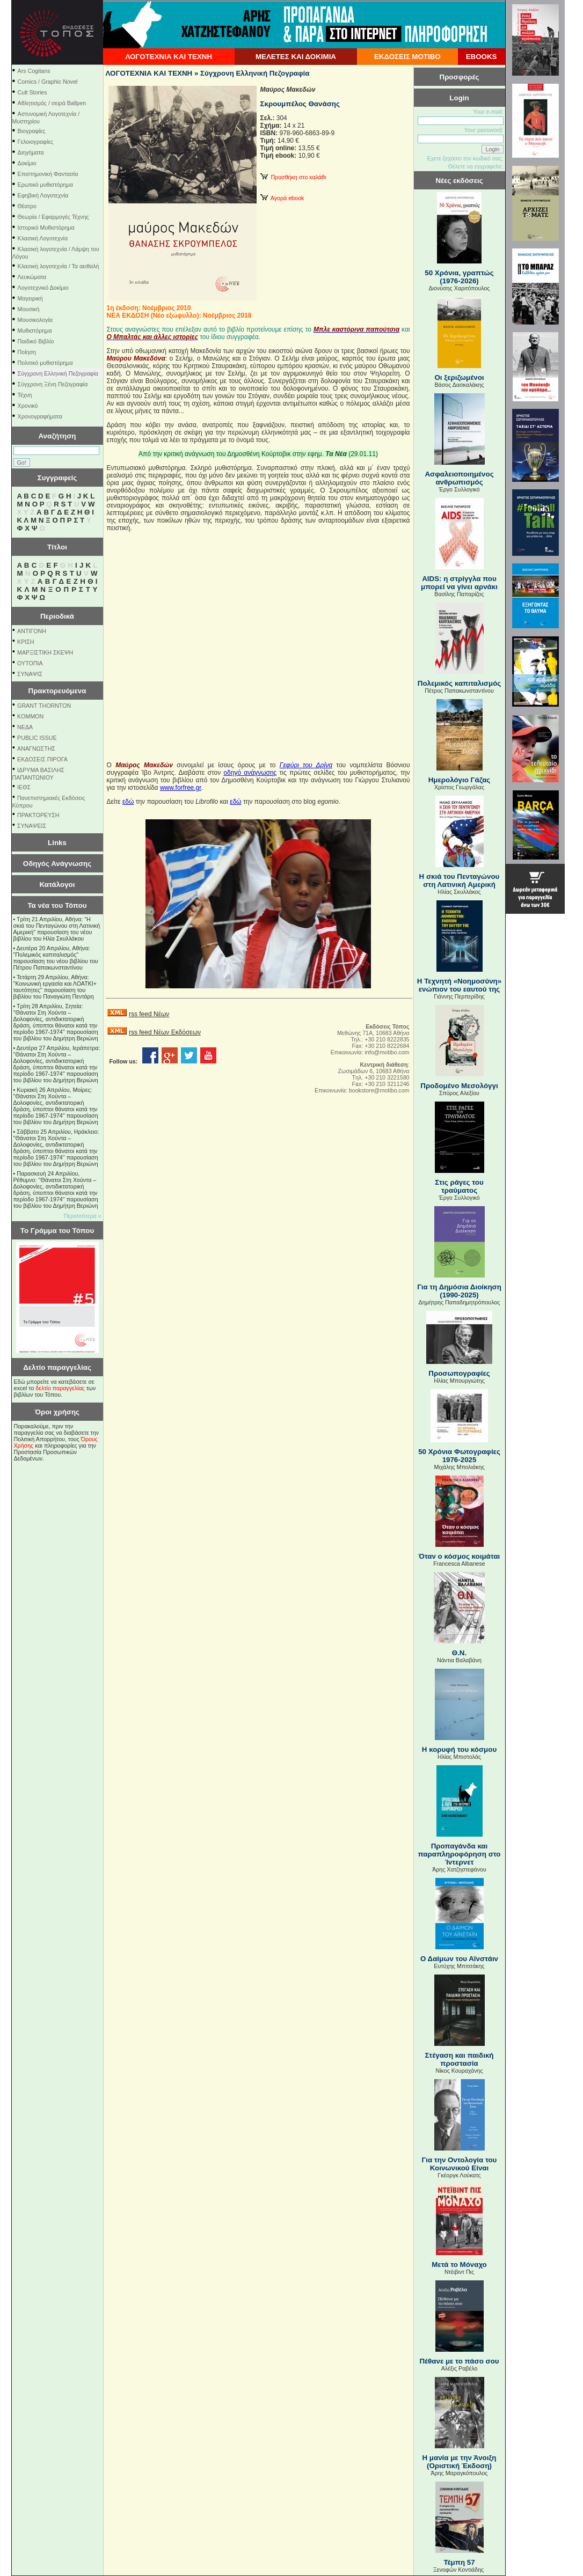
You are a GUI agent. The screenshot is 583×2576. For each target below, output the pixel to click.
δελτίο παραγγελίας (59, 1388)
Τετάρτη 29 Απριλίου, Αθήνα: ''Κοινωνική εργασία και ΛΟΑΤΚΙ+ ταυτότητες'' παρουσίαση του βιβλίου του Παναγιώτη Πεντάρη (55, 987)
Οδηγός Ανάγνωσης (57, 864)
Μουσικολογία (35, 320)
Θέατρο (27, 206)
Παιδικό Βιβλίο (36, 341)
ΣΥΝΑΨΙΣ (29, 674)
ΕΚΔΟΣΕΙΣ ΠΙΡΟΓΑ (42, 759)
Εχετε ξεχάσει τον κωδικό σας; (465, 158)
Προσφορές (459, 77)
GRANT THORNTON (44, 705)
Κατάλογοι (57, 884)
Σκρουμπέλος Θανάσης (300, 104)
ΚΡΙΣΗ (25, 642)
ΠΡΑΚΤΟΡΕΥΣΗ (38, 815)
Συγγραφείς (57, 478)
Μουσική (29, 309)
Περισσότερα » (82, 1216)
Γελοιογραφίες (36, 141)
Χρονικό (28, 405)
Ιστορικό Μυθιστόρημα (46, 227)
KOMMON (30, 716)
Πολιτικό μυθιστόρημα (45, 362)
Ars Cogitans (34, 71)
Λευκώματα (32, 277)
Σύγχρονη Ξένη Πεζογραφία (53, 384)
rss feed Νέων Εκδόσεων (165, 1032)
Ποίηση (27, 352)
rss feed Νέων (149, 1014)
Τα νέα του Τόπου (56, 905)
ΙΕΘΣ (24, 787)
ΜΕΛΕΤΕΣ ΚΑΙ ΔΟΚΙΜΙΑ (296, 57)
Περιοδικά (57, 616)
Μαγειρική (30, 298)
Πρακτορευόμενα (57, 691)
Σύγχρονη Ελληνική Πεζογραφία (58, 373)
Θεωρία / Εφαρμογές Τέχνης (53, 217)
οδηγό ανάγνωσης (249, 772)
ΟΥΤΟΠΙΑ (29, 663)
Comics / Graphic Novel (48, 81)
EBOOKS (481, 57)
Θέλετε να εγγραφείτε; (475, 166)
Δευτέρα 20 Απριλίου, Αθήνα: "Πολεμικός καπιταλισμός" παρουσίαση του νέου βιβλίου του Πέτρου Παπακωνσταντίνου (55, 958)
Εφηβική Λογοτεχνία (43, 195)
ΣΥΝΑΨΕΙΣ (31, 826)
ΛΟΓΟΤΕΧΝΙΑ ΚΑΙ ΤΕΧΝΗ (168, 57)
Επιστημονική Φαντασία (48, 174)
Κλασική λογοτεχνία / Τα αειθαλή (58, 266)
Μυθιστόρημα (35, 330)
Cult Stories (32, 92)
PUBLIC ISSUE (36, 738)
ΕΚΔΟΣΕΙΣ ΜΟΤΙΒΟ (407, 57)
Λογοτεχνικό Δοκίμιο (43, 287)
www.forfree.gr (180, 787)
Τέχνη (25, 395)
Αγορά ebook (282, 198)
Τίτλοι (57, 547)
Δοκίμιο (27, 163)
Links (57, 843)
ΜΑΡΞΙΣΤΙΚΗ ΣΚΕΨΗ (45, 652)
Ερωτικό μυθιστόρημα (45, 184)
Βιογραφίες (32, 131)
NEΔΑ (25, 727)
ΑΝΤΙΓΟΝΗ (31, 631)
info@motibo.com (387, 1052)
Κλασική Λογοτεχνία (43, 238)
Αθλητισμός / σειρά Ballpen (52, 103)
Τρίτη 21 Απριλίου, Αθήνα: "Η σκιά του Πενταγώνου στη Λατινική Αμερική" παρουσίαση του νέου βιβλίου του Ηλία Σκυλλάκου (56, 929)
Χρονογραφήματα (40, 416)
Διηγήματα (31, 152)
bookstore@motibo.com (379, 1090)
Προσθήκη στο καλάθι (293, 177)
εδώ (128, 801)
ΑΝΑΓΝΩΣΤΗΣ (36, 748)
